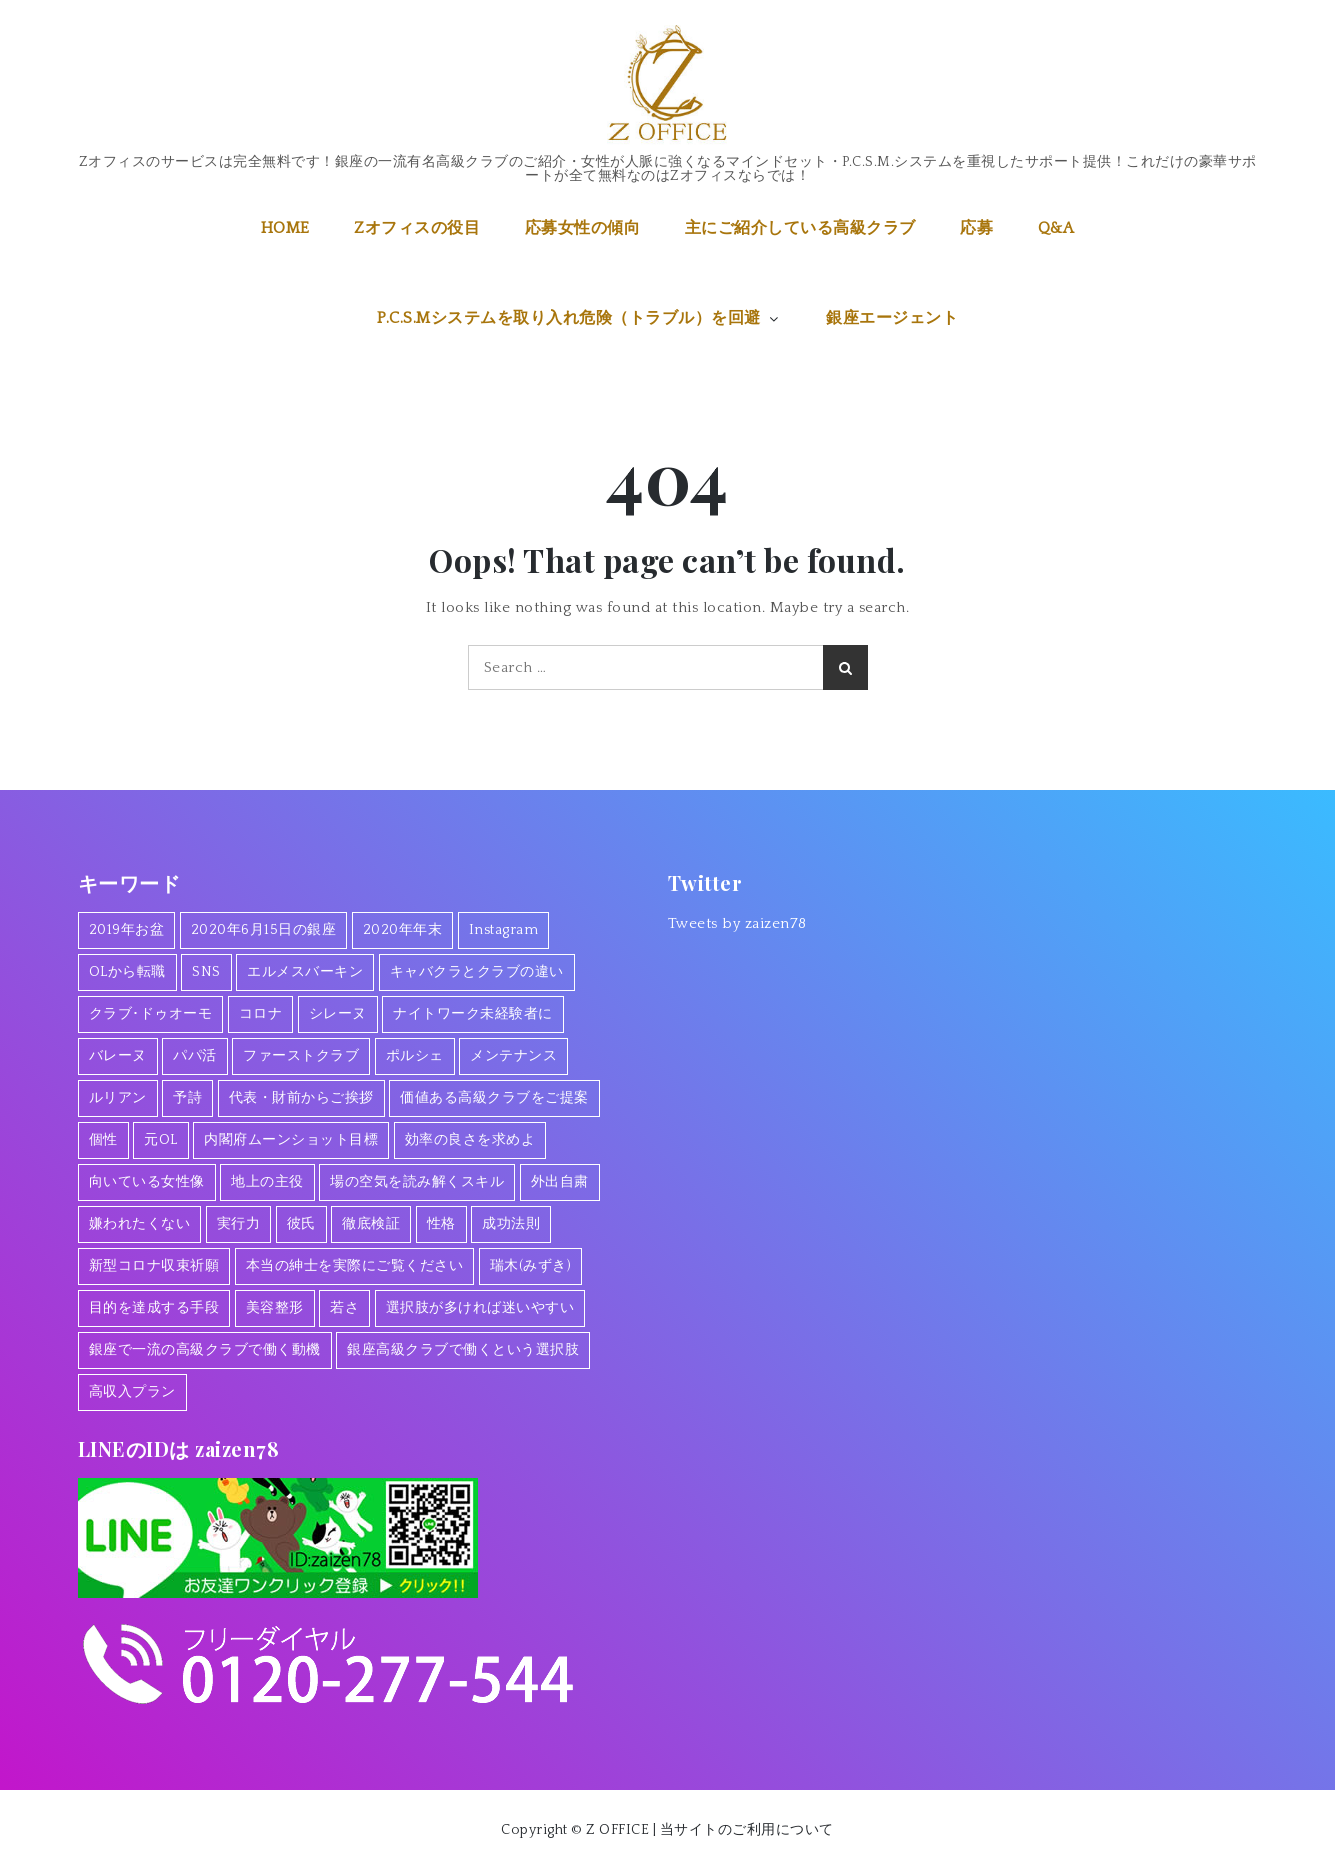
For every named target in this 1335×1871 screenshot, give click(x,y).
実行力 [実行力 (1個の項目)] (239, 1224)
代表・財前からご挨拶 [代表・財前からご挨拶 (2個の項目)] (301, 1098)
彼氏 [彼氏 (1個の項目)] (301, 1224)
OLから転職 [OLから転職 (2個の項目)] (127, 972)
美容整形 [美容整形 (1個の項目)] (275, 1308)
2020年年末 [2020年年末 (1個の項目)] (403, 930)
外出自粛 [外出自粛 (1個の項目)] (560, 1182)
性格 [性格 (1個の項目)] (441, 1224)
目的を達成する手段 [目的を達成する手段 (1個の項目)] (154, 1308)
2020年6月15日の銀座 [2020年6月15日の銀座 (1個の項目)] (264, 930)
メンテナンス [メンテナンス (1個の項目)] (513, 1056)
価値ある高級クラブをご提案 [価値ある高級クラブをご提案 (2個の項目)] (494, 1098)
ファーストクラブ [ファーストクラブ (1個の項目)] (301, 1056)
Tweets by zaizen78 (737, 923)
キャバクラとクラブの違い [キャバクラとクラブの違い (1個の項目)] (477, 972)
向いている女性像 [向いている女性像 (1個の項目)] (147, 1182)
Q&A (1056, 228)
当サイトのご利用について (747, 1830)
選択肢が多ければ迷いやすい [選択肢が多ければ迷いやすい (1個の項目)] (480, 1308)
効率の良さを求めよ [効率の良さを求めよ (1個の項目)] (470, 1140)
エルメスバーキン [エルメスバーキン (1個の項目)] (305, 972)
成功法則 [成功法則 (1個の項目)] (511, 1224)
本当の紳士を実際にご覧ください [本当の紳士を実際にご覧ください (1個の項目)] (355, 1266)
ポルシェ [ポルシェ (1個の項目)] (415, 1056)
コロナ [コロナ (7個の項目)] (261, 1014)
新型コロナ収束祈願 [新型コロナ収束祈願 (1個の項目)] (154, 1266)
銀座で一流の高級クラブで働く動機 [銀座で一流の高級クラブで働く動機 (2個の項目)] (205, 1350)
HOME (285, 228)
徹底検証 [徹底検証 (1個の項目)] (371, 1224)
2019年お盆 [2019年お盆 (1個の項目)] (127, 930)
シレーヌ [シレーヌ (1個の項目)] (338, 1014)
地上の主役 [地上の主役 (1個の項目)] (267, 1182)
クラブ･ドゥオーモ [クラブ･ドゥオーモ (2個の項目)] (151, 1014)
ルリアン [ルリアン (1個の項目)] (118, 1098)
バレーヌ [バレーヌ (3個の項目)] (118, 1056)
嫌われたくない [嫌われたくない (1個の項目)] (140, 1224)
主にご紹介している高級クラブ (800, 228)
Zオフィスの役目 (417, 228)
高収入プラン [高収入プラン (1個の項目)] (132, 1392)
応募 (976, 228)
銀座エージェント (892, 318)
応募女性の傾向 (583, 228)
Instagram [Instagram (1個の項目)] (504, 930)
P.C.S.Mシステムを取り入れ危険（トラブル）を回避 (579, 318)
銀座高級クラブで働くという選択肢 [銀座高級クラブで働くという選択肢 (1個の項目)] (463, 1350)
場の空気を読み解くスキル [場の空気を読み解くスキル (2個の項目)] (417, 1182)
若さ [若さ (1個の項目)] (344, 1308)
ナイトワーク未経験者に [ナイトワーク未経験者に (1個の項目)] (473, 1014)
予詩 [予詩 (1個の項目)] (187, 1098)
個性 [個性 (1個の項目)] (103, 1140)
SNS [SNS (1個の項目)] (206, 972)
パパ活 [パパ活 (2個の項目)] (195, 1056)
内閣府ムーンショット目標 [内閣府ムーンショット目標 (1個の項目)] (291, 1140)
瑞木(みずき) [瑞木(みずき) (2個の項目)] (531, 1266)
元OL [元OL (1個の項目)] (161, 1140)
